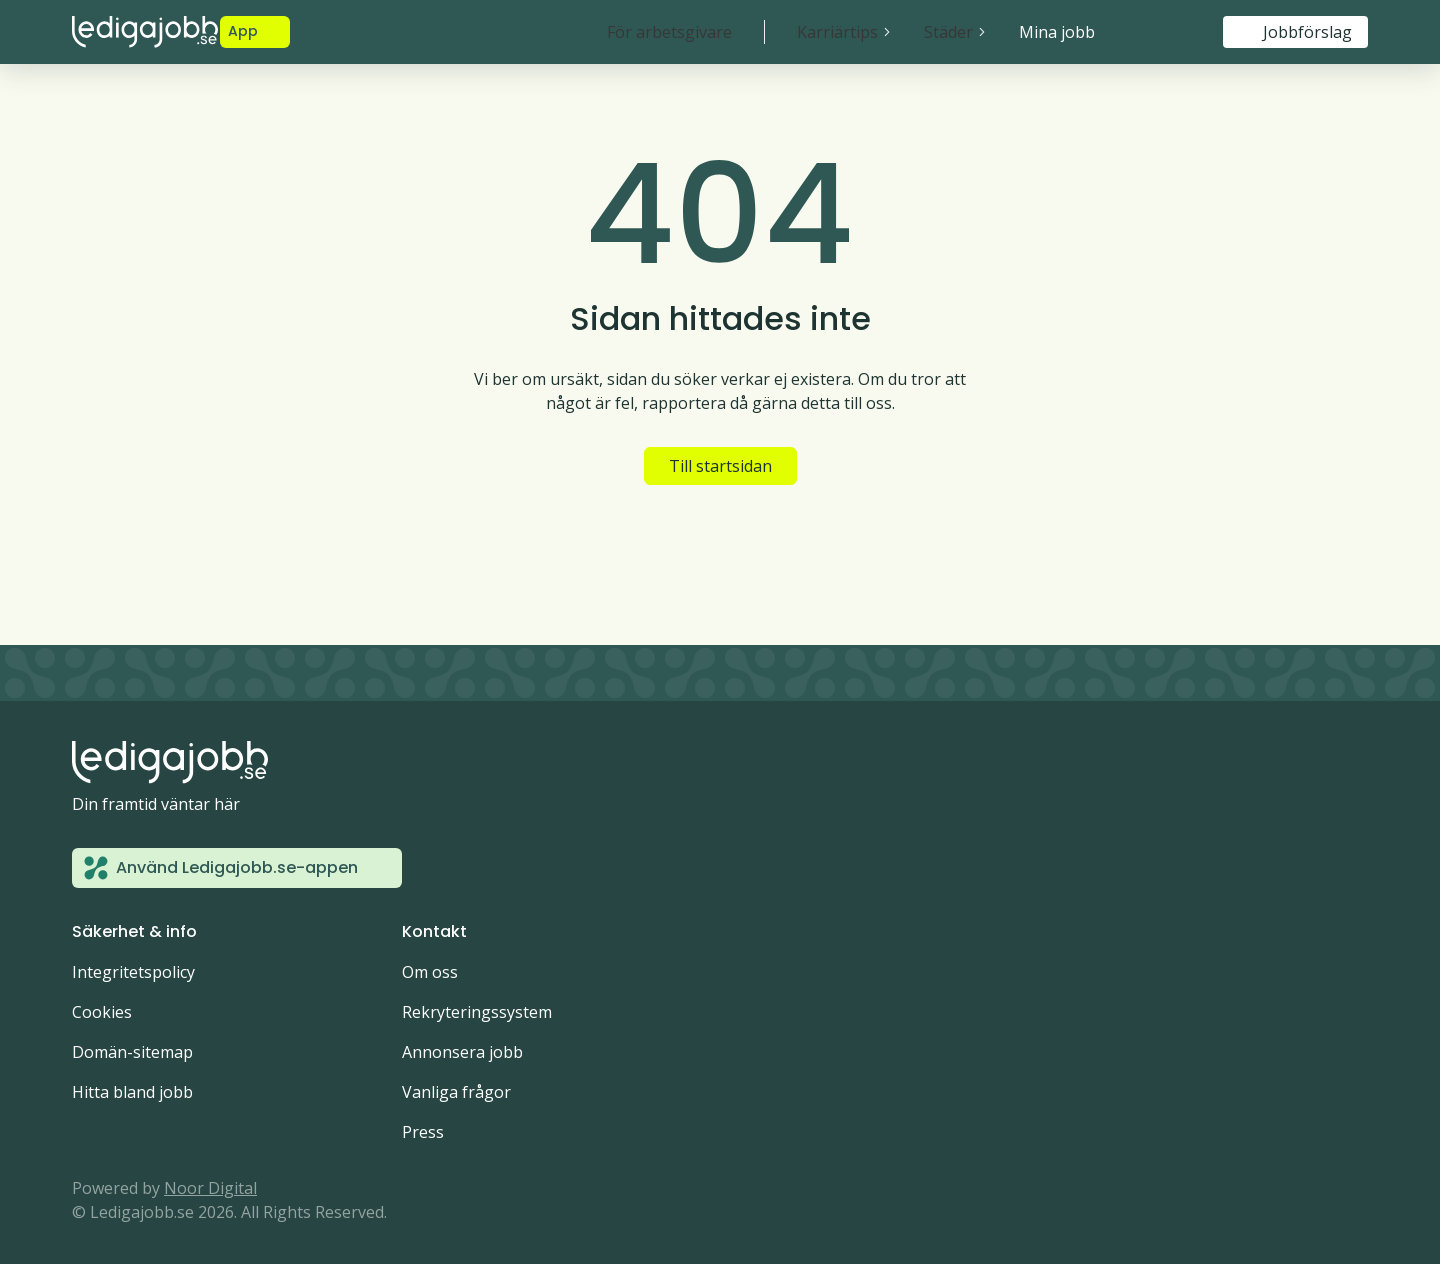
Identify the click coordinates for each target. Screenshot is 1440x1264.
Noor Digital (210, 1188)
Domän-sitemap (132, 1052)
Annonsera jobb (462, 1052)
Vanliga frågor (456, 1092)
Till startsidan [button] (720, 466)
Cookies (102, 1012)
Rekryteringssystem (477, 1012)
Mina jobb (1057, 32)
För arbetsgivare (669, 32)
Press (423, 1132)
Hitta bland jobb (132, 1092)
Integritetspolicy (133, 972)
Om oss (430, 972)
